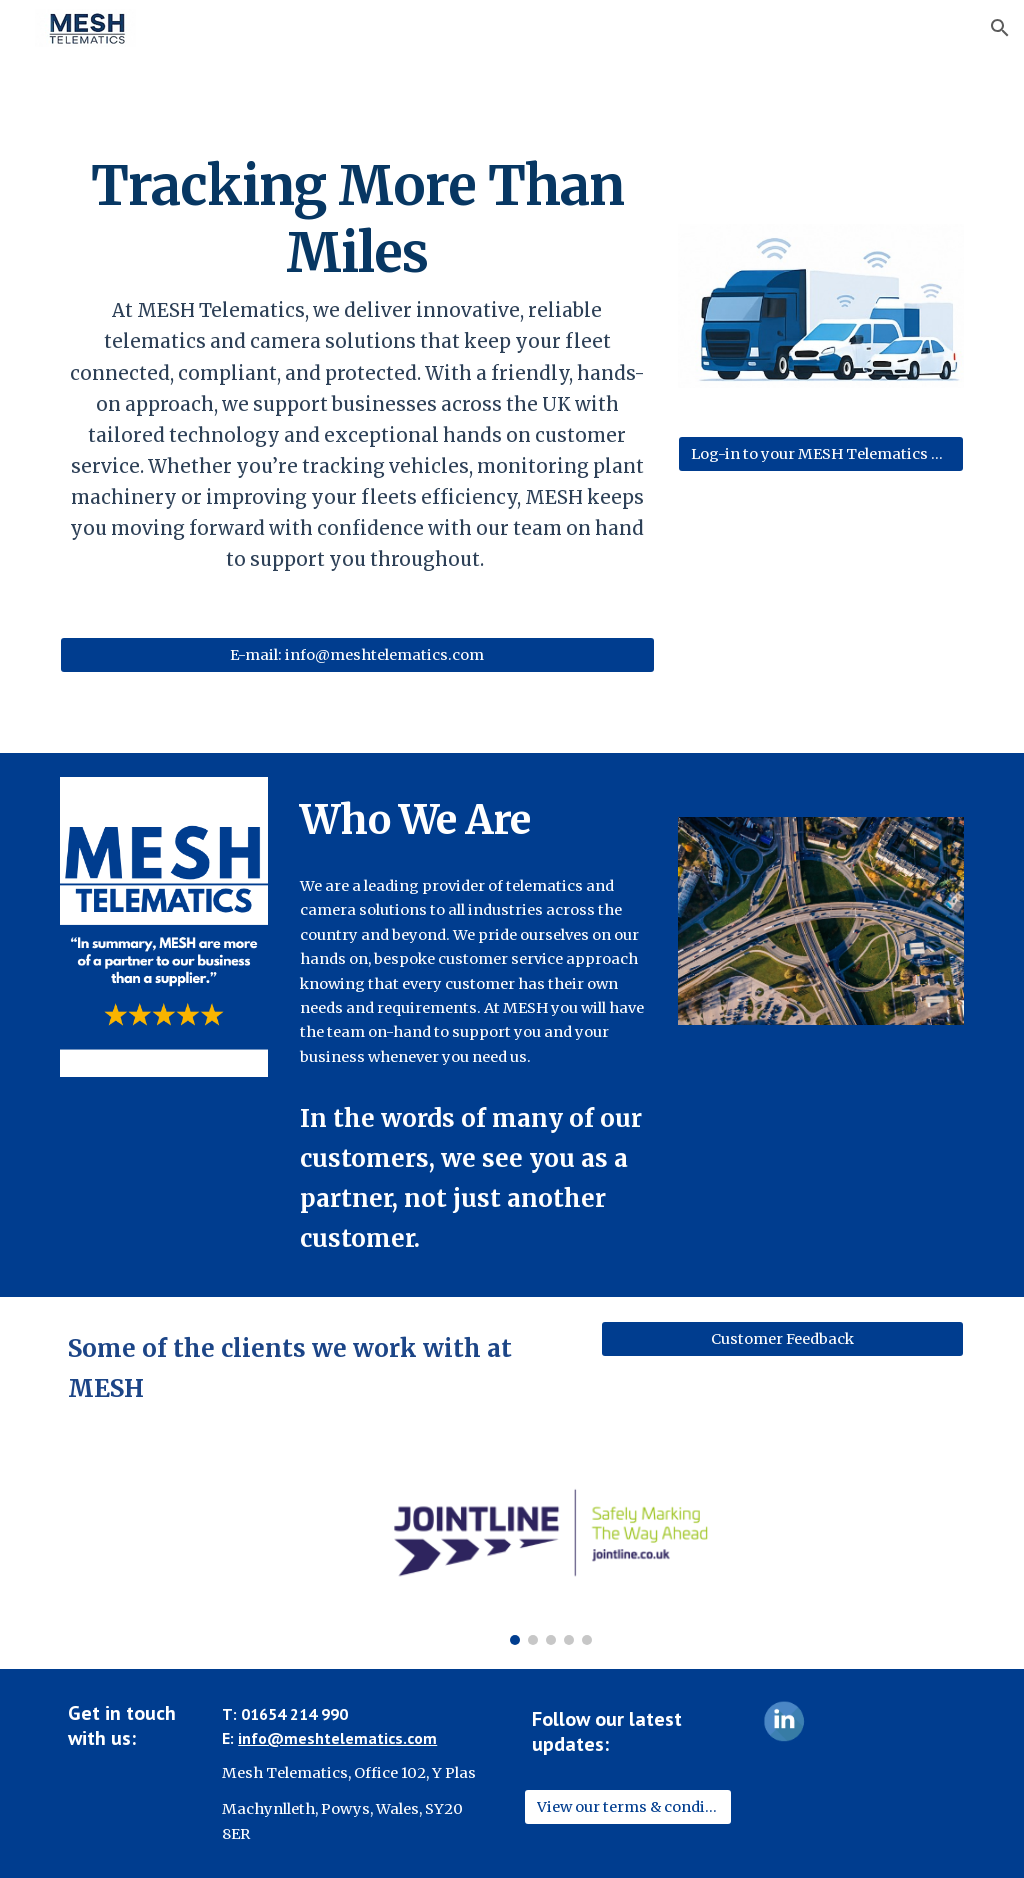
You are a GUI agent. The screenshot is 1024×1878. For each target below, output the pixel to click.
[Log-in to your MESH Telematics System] (821, 453)
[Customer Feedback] (782, 1339)
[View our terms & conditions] (628, 1806)
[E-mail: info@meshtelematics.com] (357, 655)
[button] (1000, 28)
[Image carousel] (550, 1554)
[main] (357, 362)
